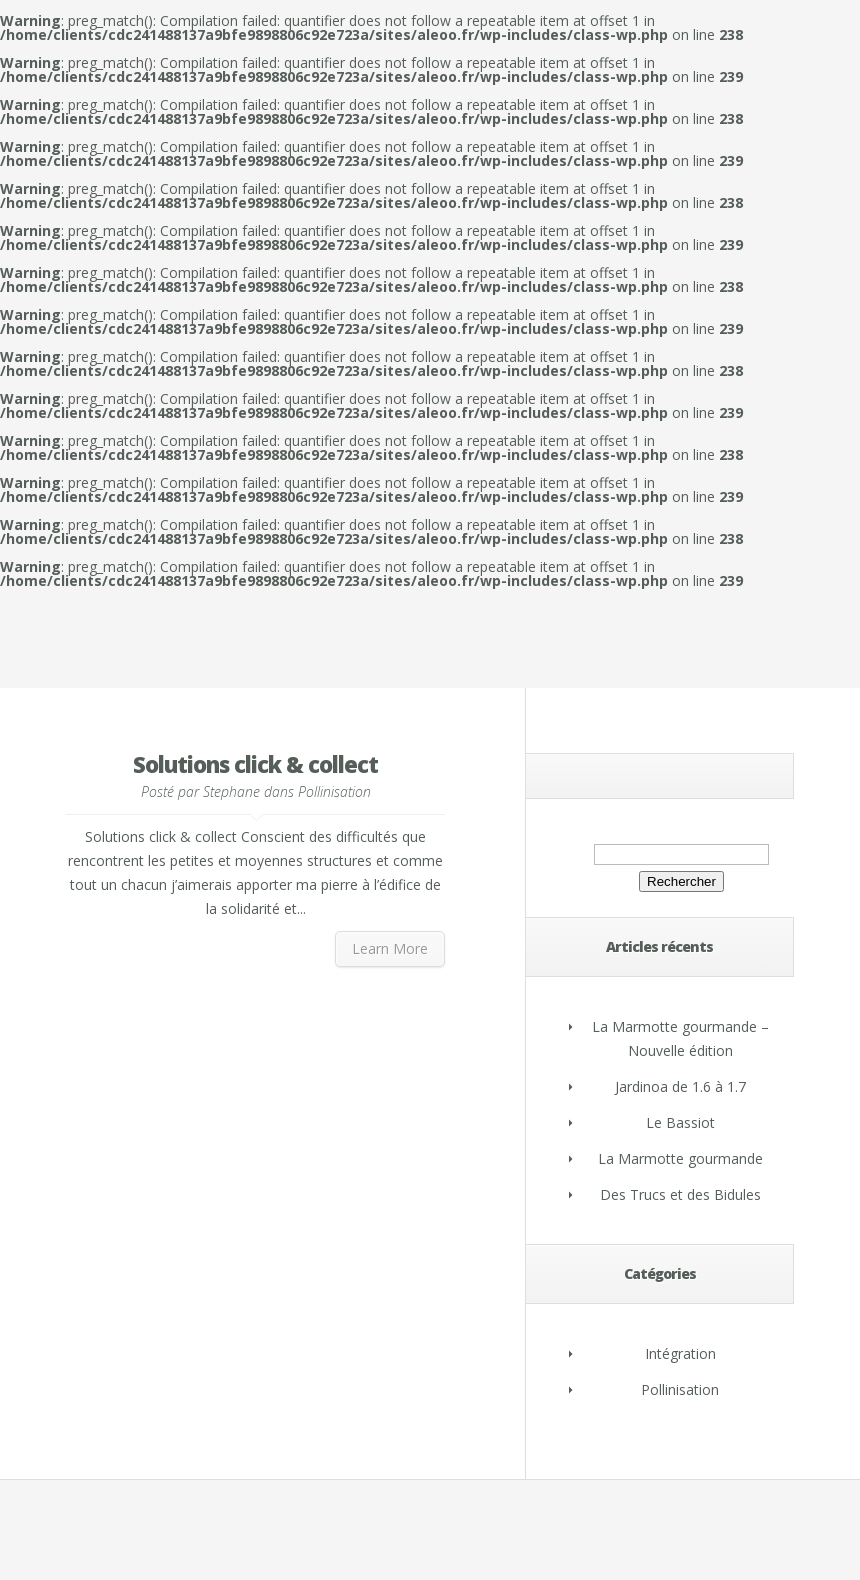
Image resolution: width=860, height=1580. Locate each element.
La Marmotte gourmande (680, 1158)
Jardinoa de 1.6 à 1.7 (680, 1086)
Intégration (680, 1353)
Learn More (390, 948)
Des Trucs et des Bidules (680, 1194)
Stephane (231, 791)
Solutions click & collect (255, 764)
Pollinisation (334, 791)
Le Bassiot (680, 1122)
